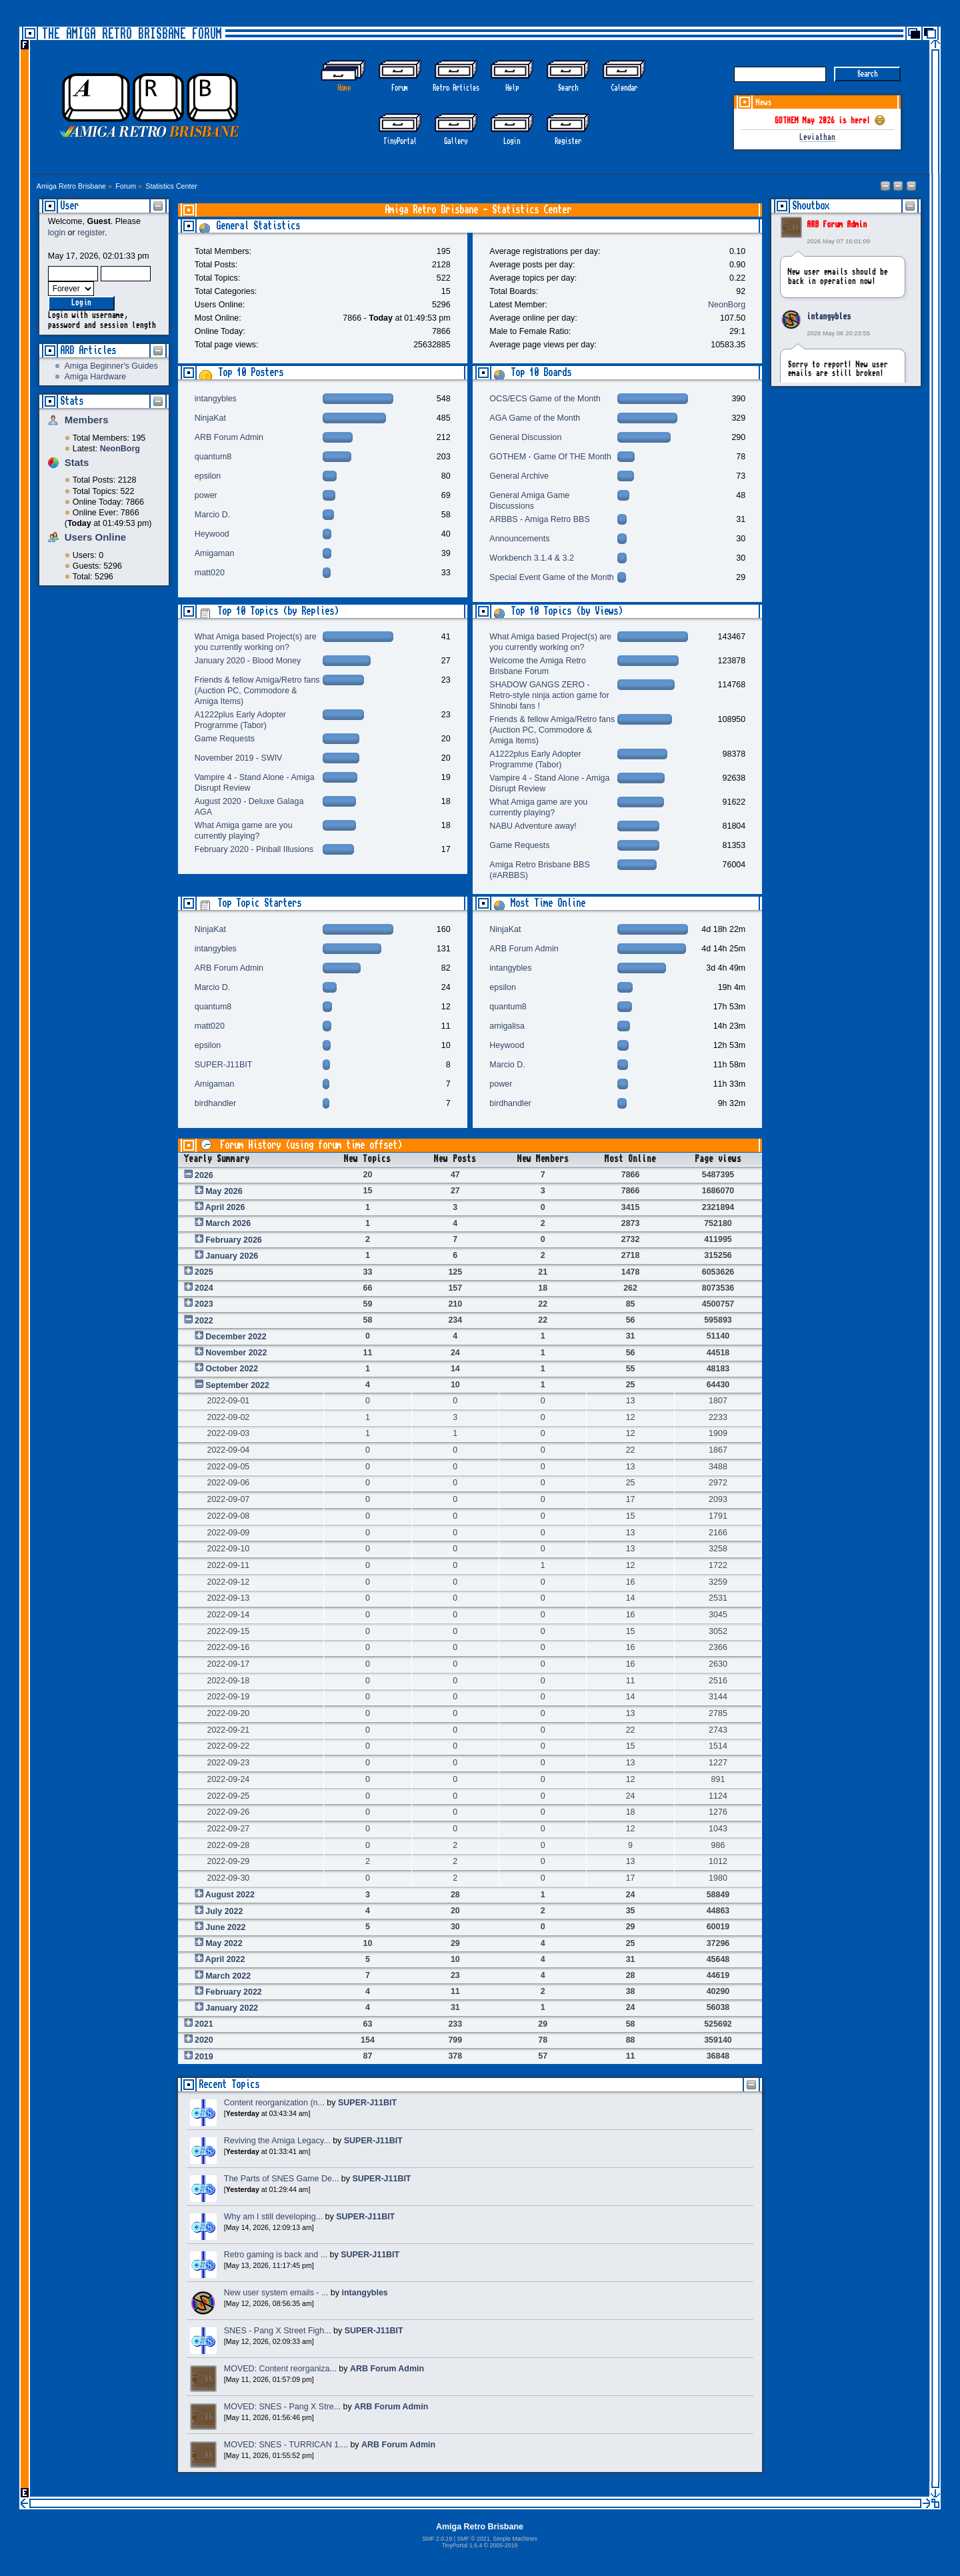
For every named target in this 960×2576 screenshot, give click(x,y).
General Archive (519, 476)
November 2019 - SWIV (239, 758)
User (69, 206)
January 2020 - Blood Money (248, 660)
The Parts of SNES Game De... (281, 2178)
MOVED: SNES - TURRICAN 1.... (286, 2444)
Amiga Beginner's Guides (110, 366)
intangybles (829, 317)
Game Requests (225, 738)
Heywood (212, 534)
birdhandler (215, 1103)
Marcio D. (212, 514)
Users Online (95, 537)
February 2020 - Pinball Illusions (254, 849)
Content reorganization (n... (274, 2102)
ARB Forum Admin (837, 225)
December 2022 (236, 1336)
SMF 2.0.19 (437, 2538)
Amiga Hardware (95, 376)
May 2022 (223, 1943)
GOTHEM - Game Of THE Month (550, 456)
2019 (204, 2056)
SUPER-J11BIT (224, 1064)
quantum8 (213, 456)
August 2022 (230, 1894)
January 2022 (231, 2008)
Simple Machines (515, 2538)
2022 (204, 1320)
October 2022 (231, 1368)
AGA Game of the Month (534, 418)
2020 (204, 2040)
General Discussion (525, 437)
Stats (71, 401)
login (56, 232)
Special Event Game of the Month (551, 577)
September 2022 (237, 1385)
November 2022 (236, 1352)
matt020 (210, 572)
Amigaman (215, 553)
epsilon (208, 476)
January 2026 (231, 1256)
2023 (204, 1304)
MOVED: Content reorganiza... (280, 2368)
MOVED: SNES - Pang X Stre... (282, 2406)
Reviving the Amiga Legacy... (277, 2140)
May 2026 (223, 1191)
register (91, 232)
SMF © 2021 (473, 2538)
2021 (204, 2024)
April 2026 (225, 1207)
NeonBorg (726, 304)
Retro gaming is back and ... (275, 2254)
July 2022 (224, 1911)
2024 (204, 1288)
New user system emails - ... (276, 2292)
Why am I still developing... (273, 2216)
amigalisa (507, 1026)
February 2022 (233, 1992)
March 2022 (228, 1976)
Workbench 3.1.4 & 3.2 (531, 558)
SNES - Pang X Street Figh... (277, 2330)
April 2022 (225, 1959)
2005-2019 (504, 2545)
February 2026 (233, 1240)
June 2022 (225, 1927)
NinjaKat (210, 418)
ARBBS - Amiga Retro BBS (539, 519)
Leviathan (817, 137)
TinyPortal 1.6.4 (462, 2545)
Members (87, 419)
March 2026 (228, 1223)
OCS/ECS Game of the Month (544, 398)
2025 (204, 1272)
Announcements (519, 538)
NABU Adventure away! (532, 826)
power (206, 495)
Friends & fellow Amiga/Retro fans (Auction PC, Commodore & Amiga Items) (257, 690)
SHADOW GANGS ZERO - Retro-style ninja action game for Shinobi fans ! (549, 695)
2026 (204, 1175)
